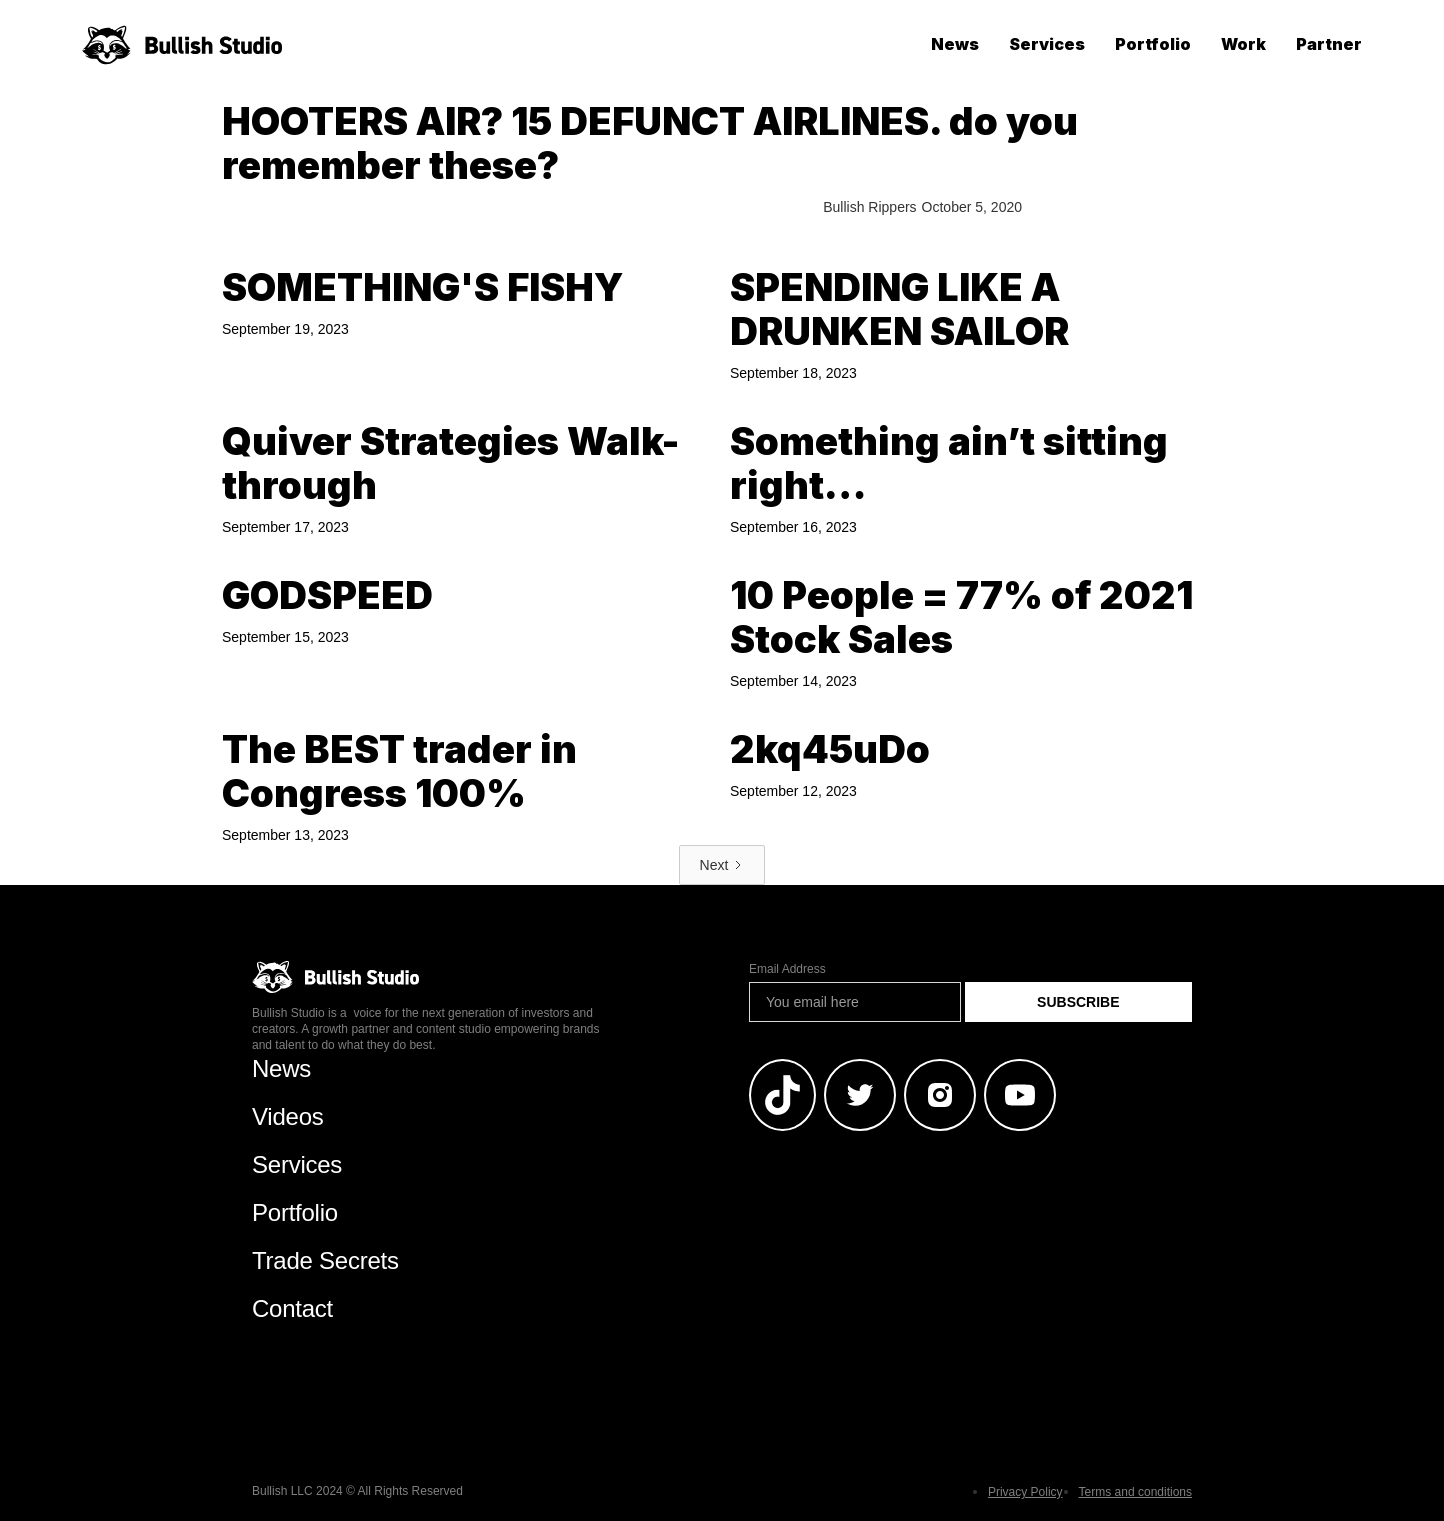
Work (1243, 44)
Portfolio (1153, 44)
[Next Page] (722, 865)
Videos (288, 1116)
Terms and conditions (1135, 1492)
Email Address (787, 969)
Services (1047, 44)
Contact (292, 1308)
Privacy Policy (1025, 1492)
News (955, 44)
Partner (1329, 44)
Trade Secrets (325, 1260)
